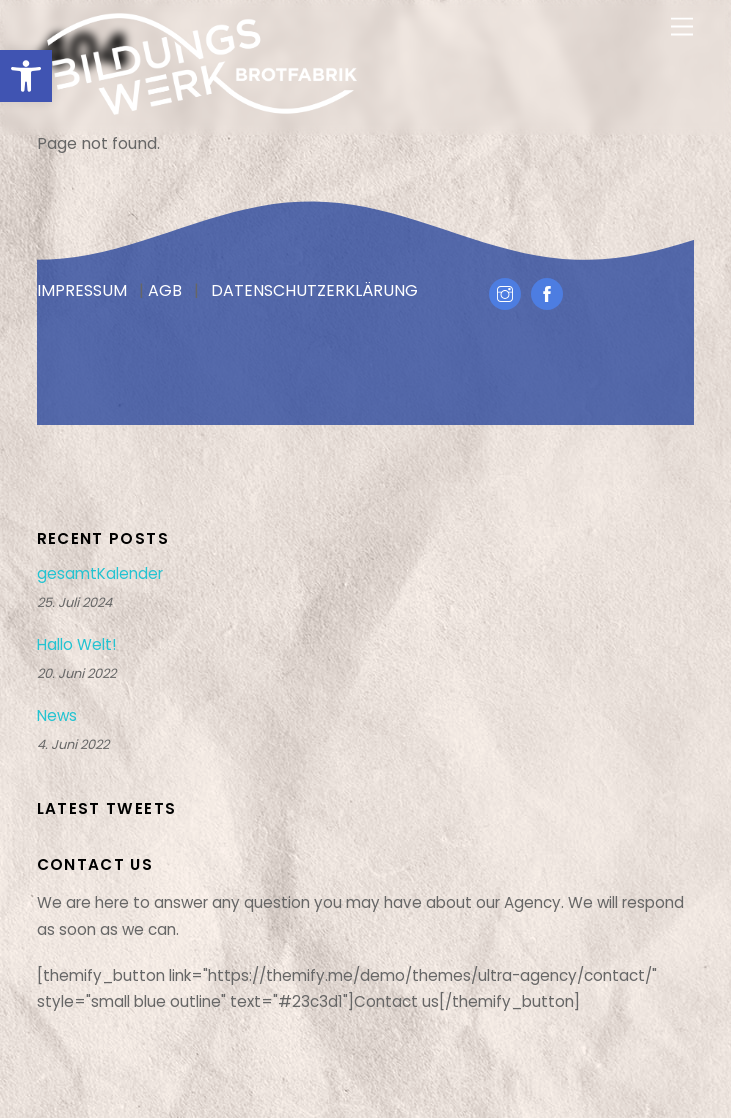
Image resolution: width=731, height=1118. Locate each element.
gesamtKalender (100, 574)
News (57, 716)
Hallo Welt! (76, 645)
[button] (26, 76)
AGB (165, 290)
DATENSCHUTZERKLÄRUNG (314, 290)
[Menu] (682, 27)
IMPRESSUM (82, 290)
